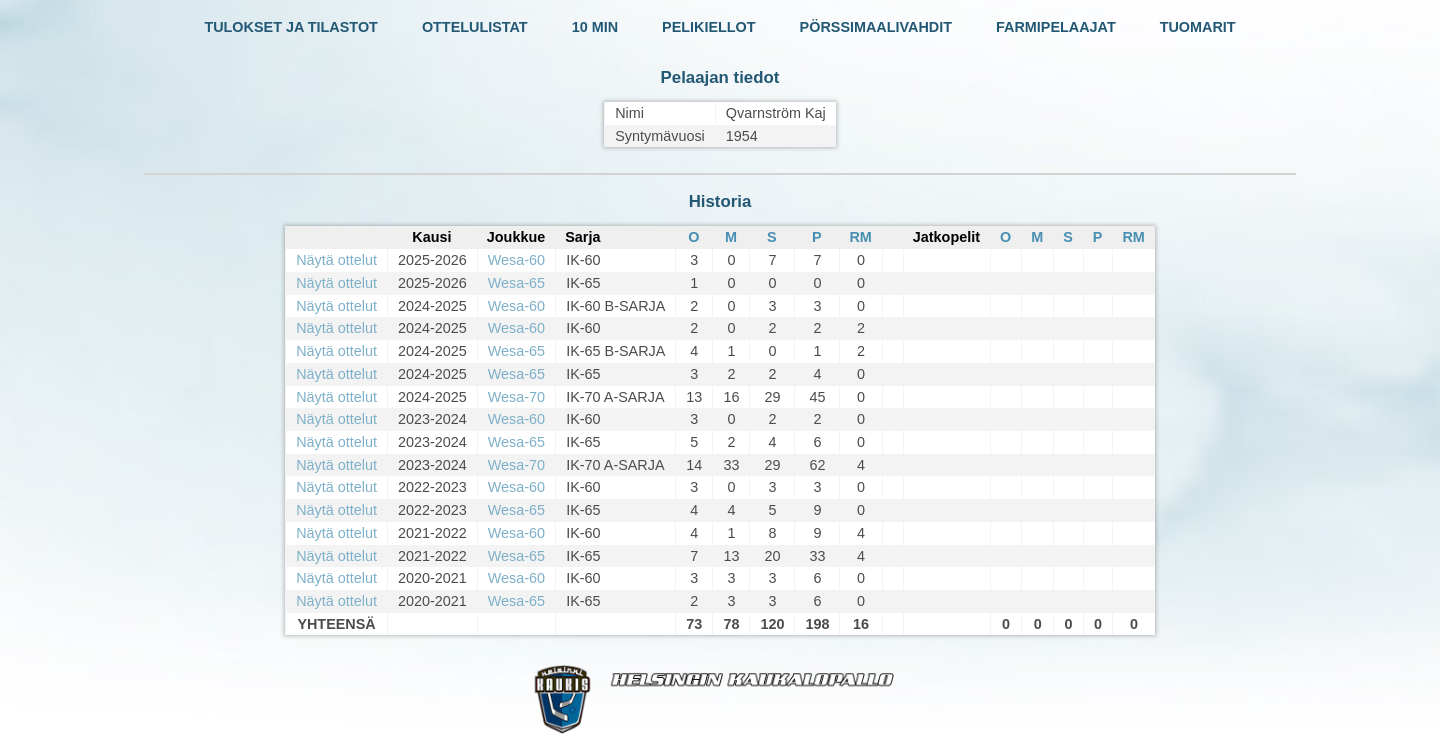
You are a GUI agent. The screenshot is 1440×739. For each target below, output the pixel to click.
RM (860, 237)
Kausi (431, 237)
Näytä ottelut (336, 260)
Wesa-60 (516, 260)
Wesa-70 (516, 397)
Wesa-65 (516, 283)
